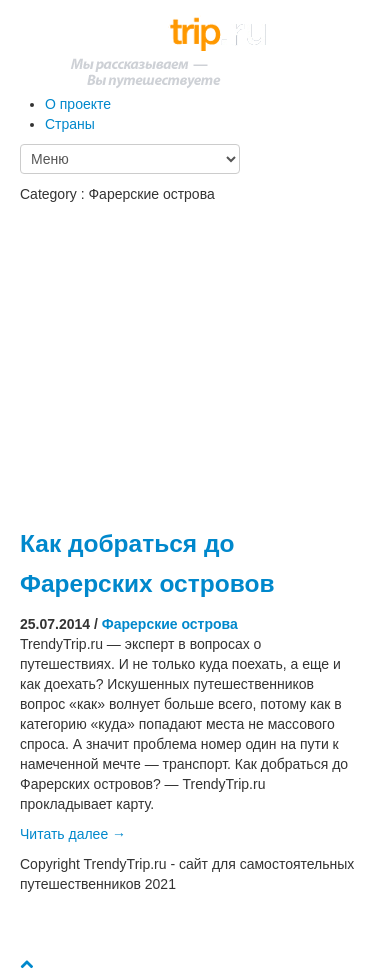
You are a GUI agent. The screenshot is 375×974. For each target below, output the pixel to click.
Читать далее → (73, 834)
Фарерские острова (170, 624)
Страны (70, 124)
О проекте (78, 104)
